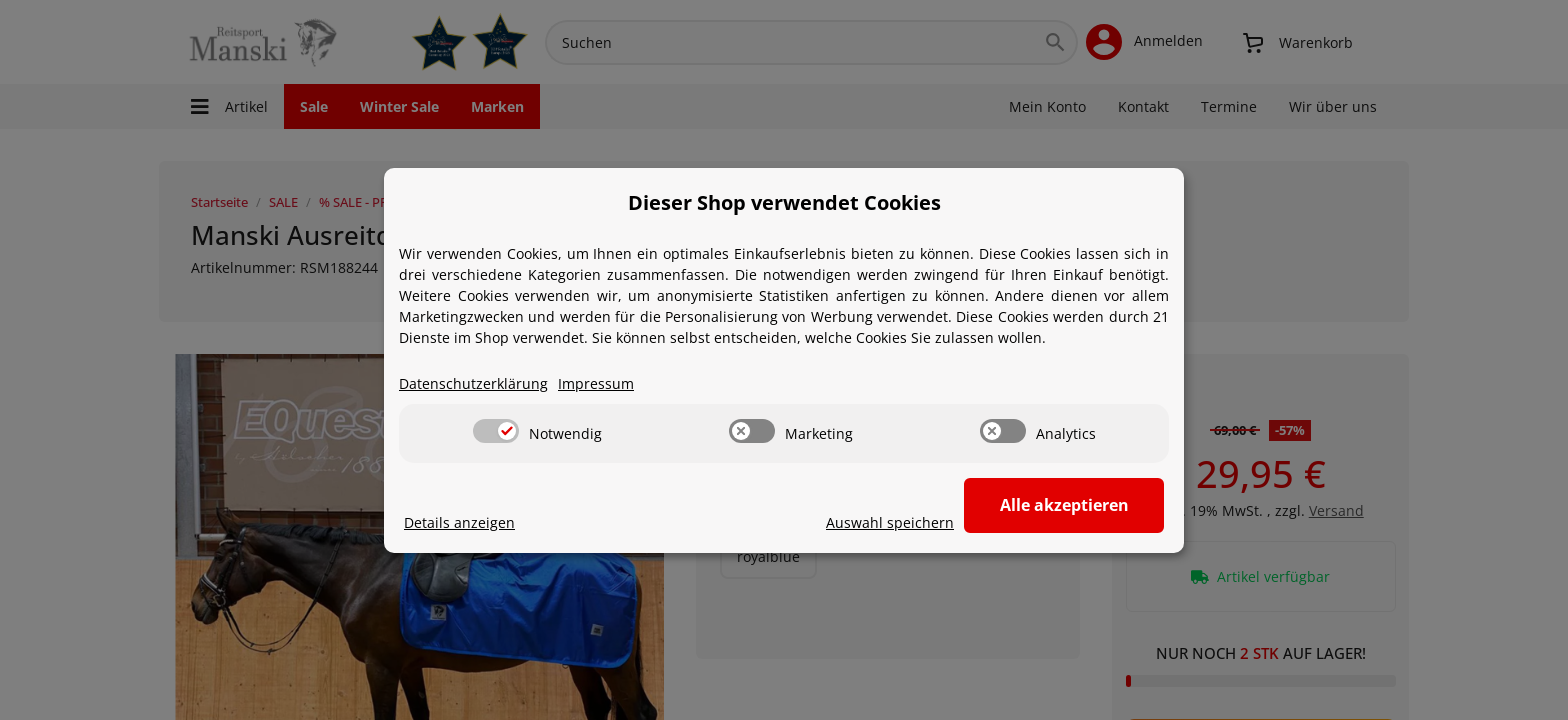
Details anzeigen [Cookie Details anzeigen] (459, 522)
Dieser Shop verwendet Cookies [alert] (784, 202)
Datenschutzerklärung (473, 383)
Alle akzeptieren (1064, 505)
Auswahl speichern (890, 522)
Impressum (596, 383)
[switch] (496, 431)
